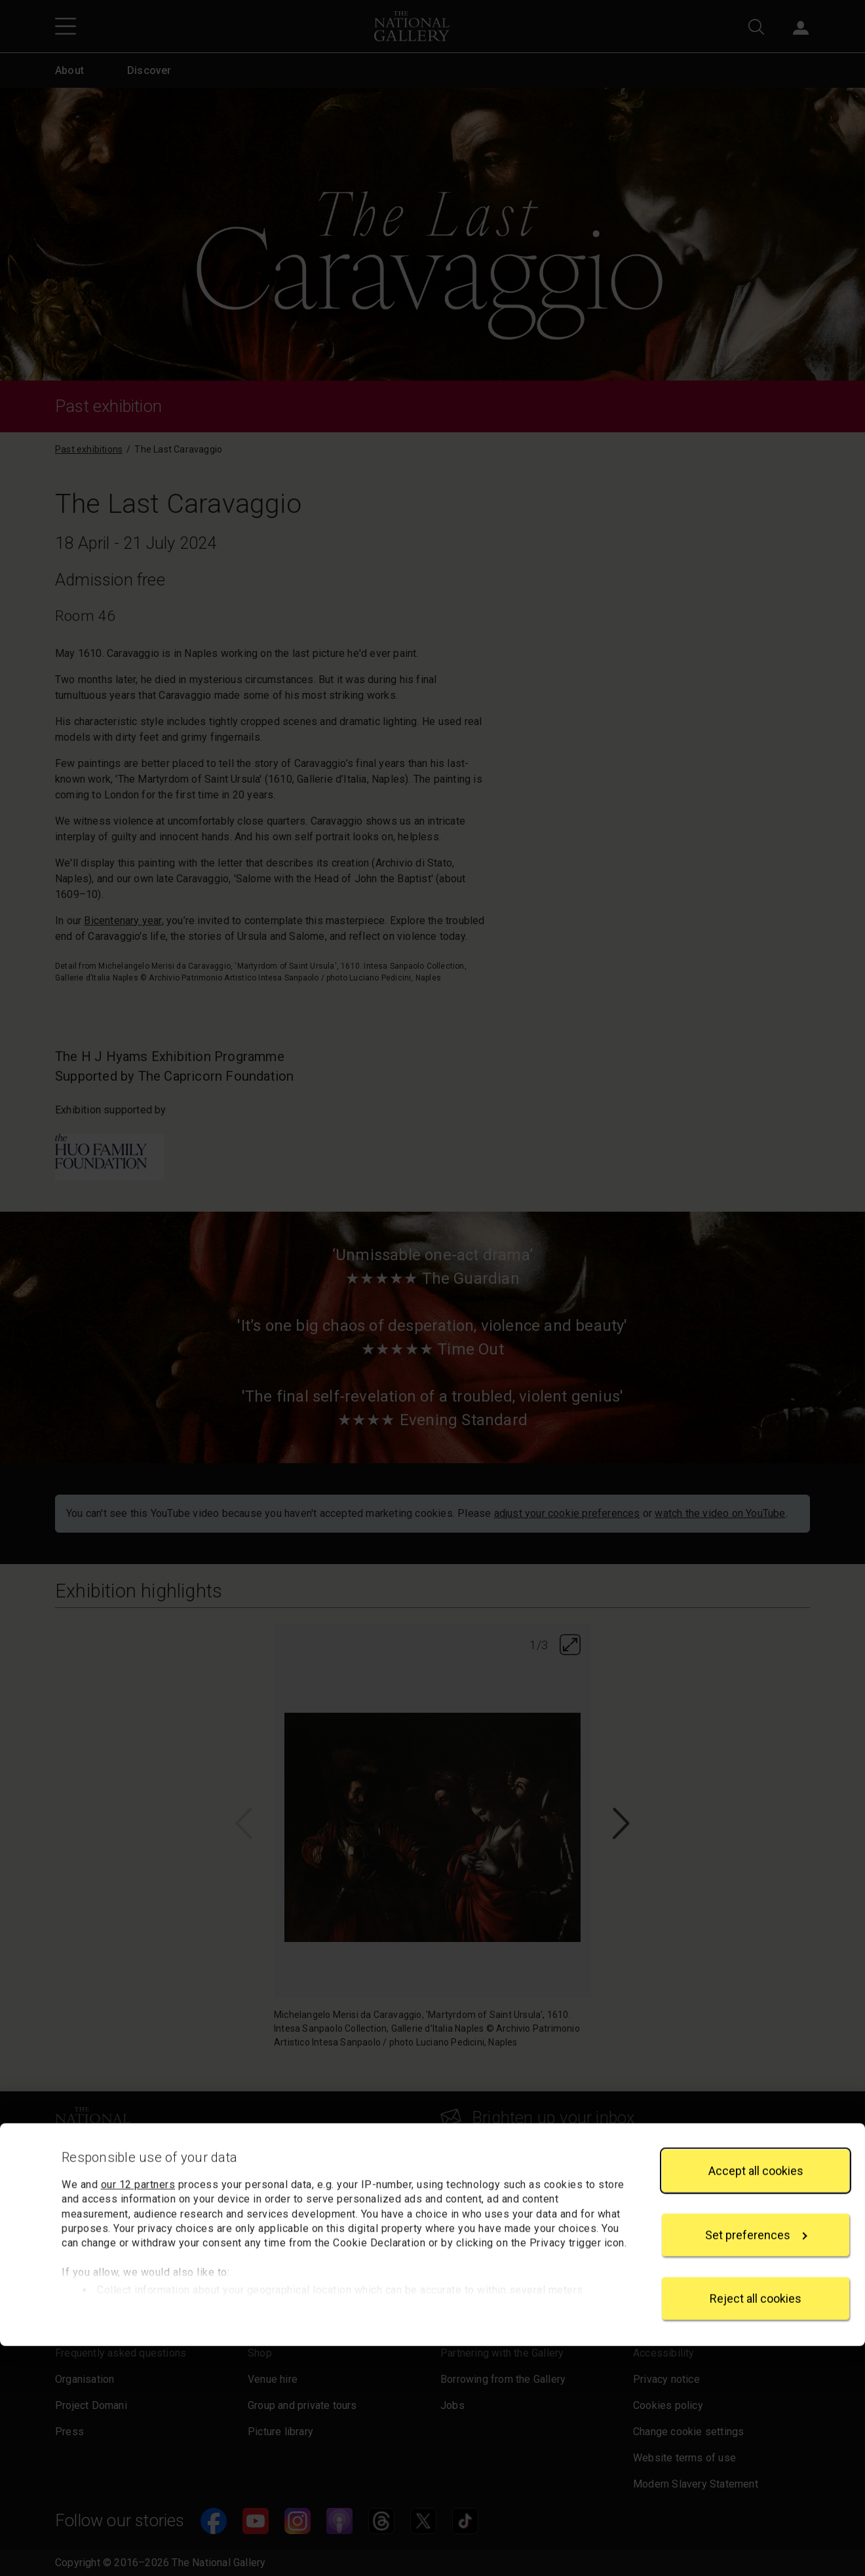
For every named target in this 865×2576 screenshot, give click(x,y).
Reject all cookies (755, 2528)
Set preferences (756, 2465)
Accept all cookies (755, 2401)
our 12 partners (138, 2414)
